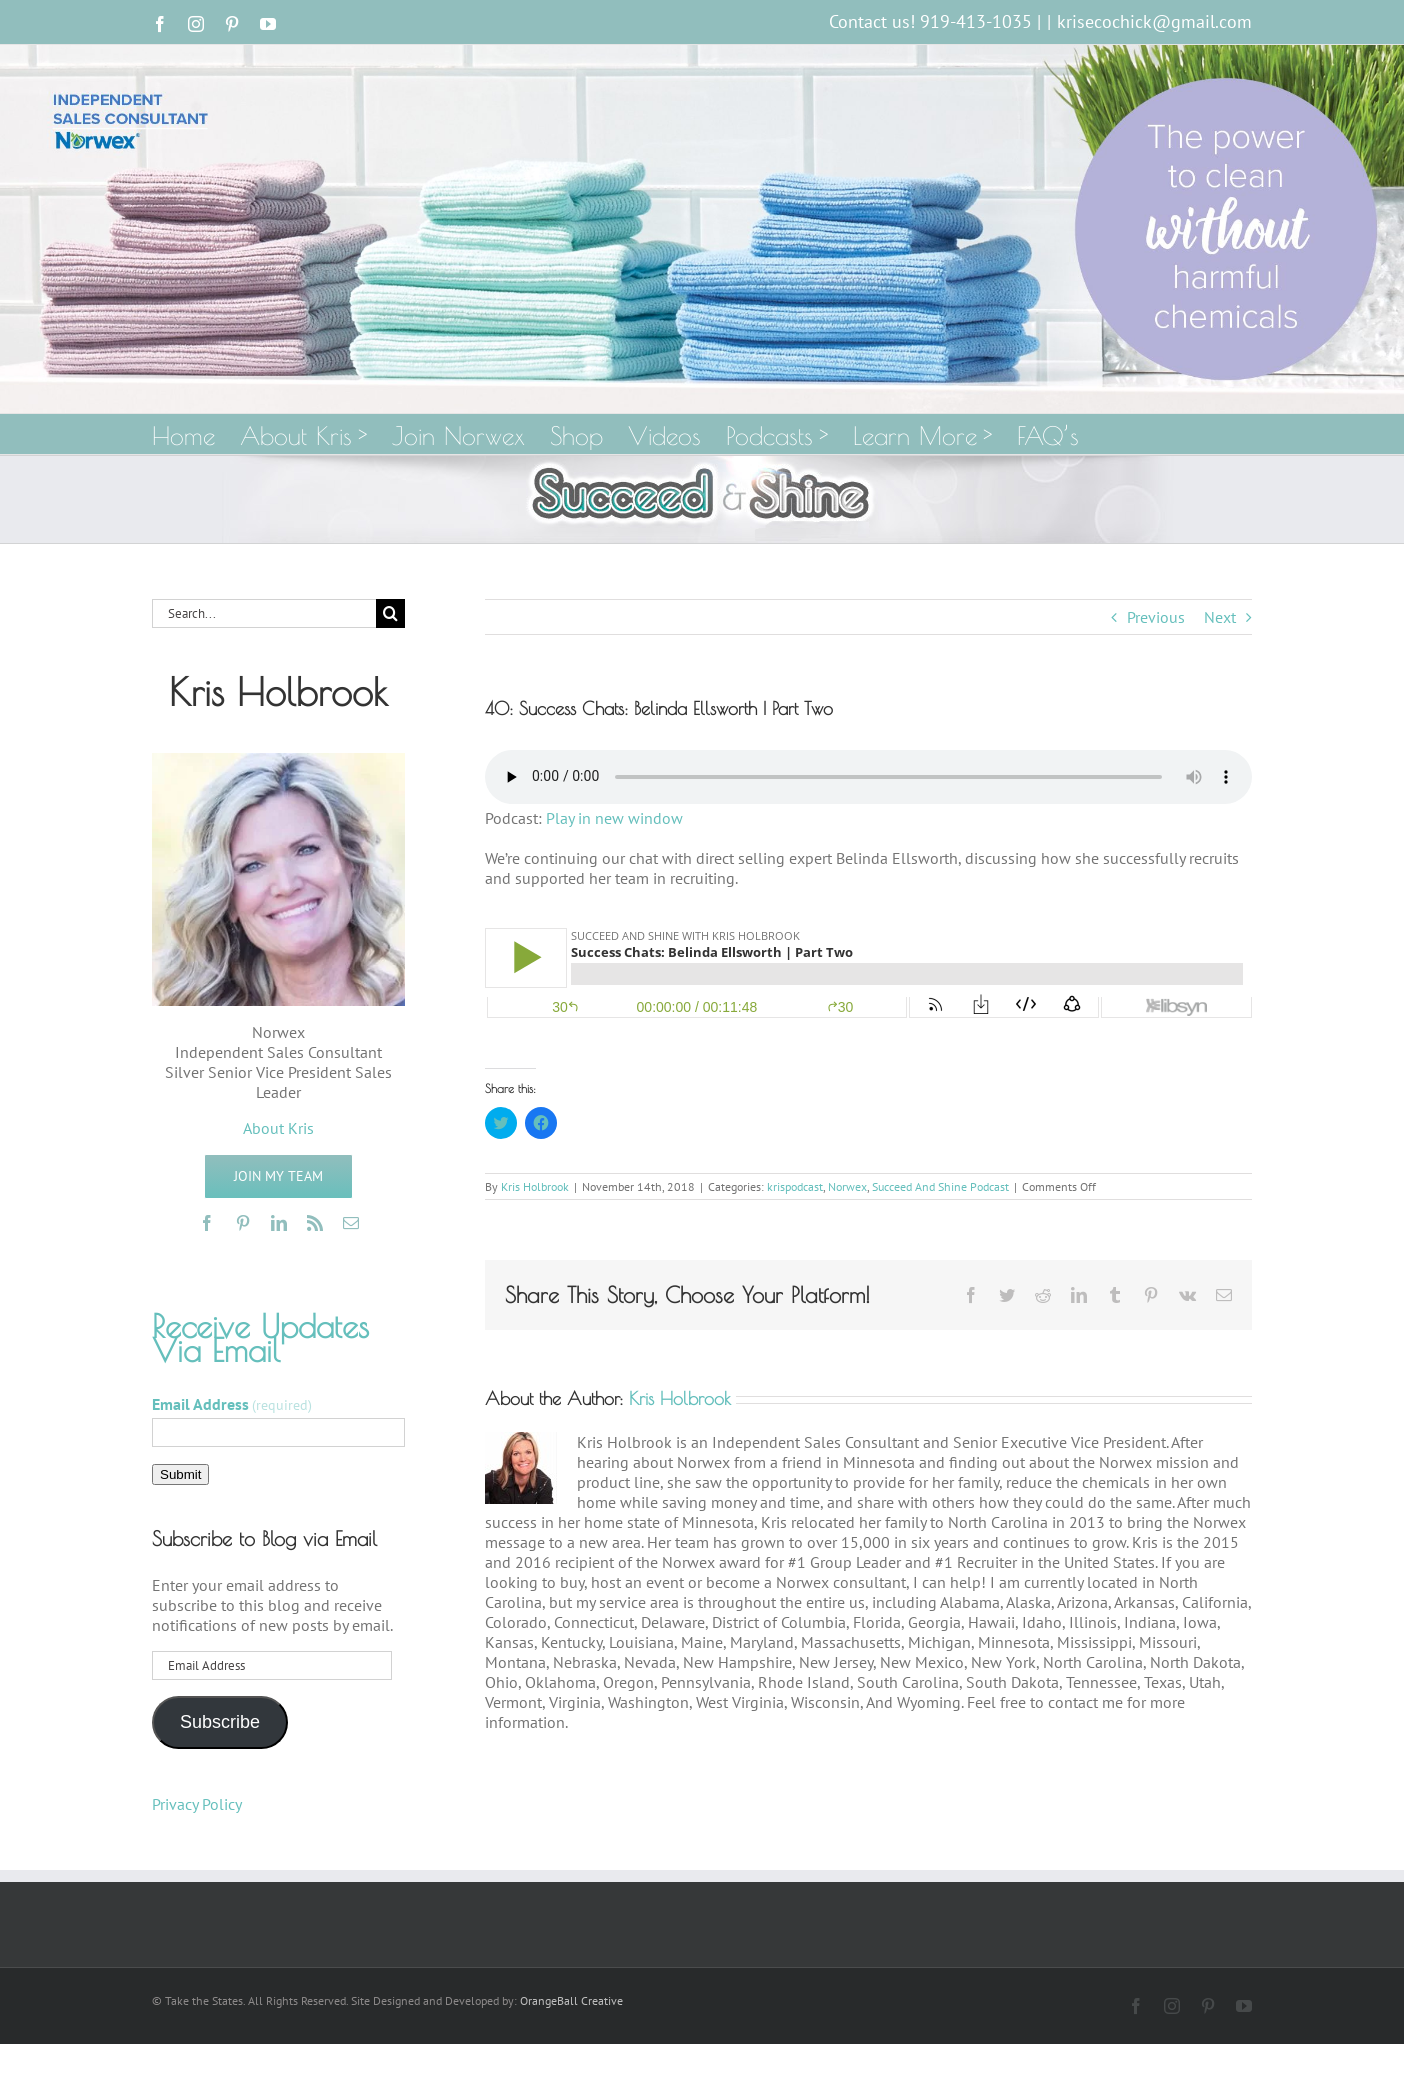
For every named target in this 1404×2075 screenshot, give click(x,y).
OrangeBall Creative (571, 2000)
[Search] (390, 613)
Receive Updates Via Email (260, 1338)
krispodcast (795, 1186)
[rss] (315, 1223)
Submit (180, 1474)
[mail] (351, 1223)
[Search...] (264, 613)
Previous (1156, 617)
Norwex (847, 1186)
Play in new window (614, 818)
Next (1220, 617)
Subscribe (220, 1722)
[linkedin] (279, 1223)
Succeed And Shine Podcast (940, 1186)
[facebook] (207, 1223)
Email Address (232, 1404)
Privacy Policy (197, 1804)
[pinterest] (243, 1223)
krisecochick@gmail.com (1154, 21)
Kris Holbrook (535, 1186)
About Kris (278, 1128)
